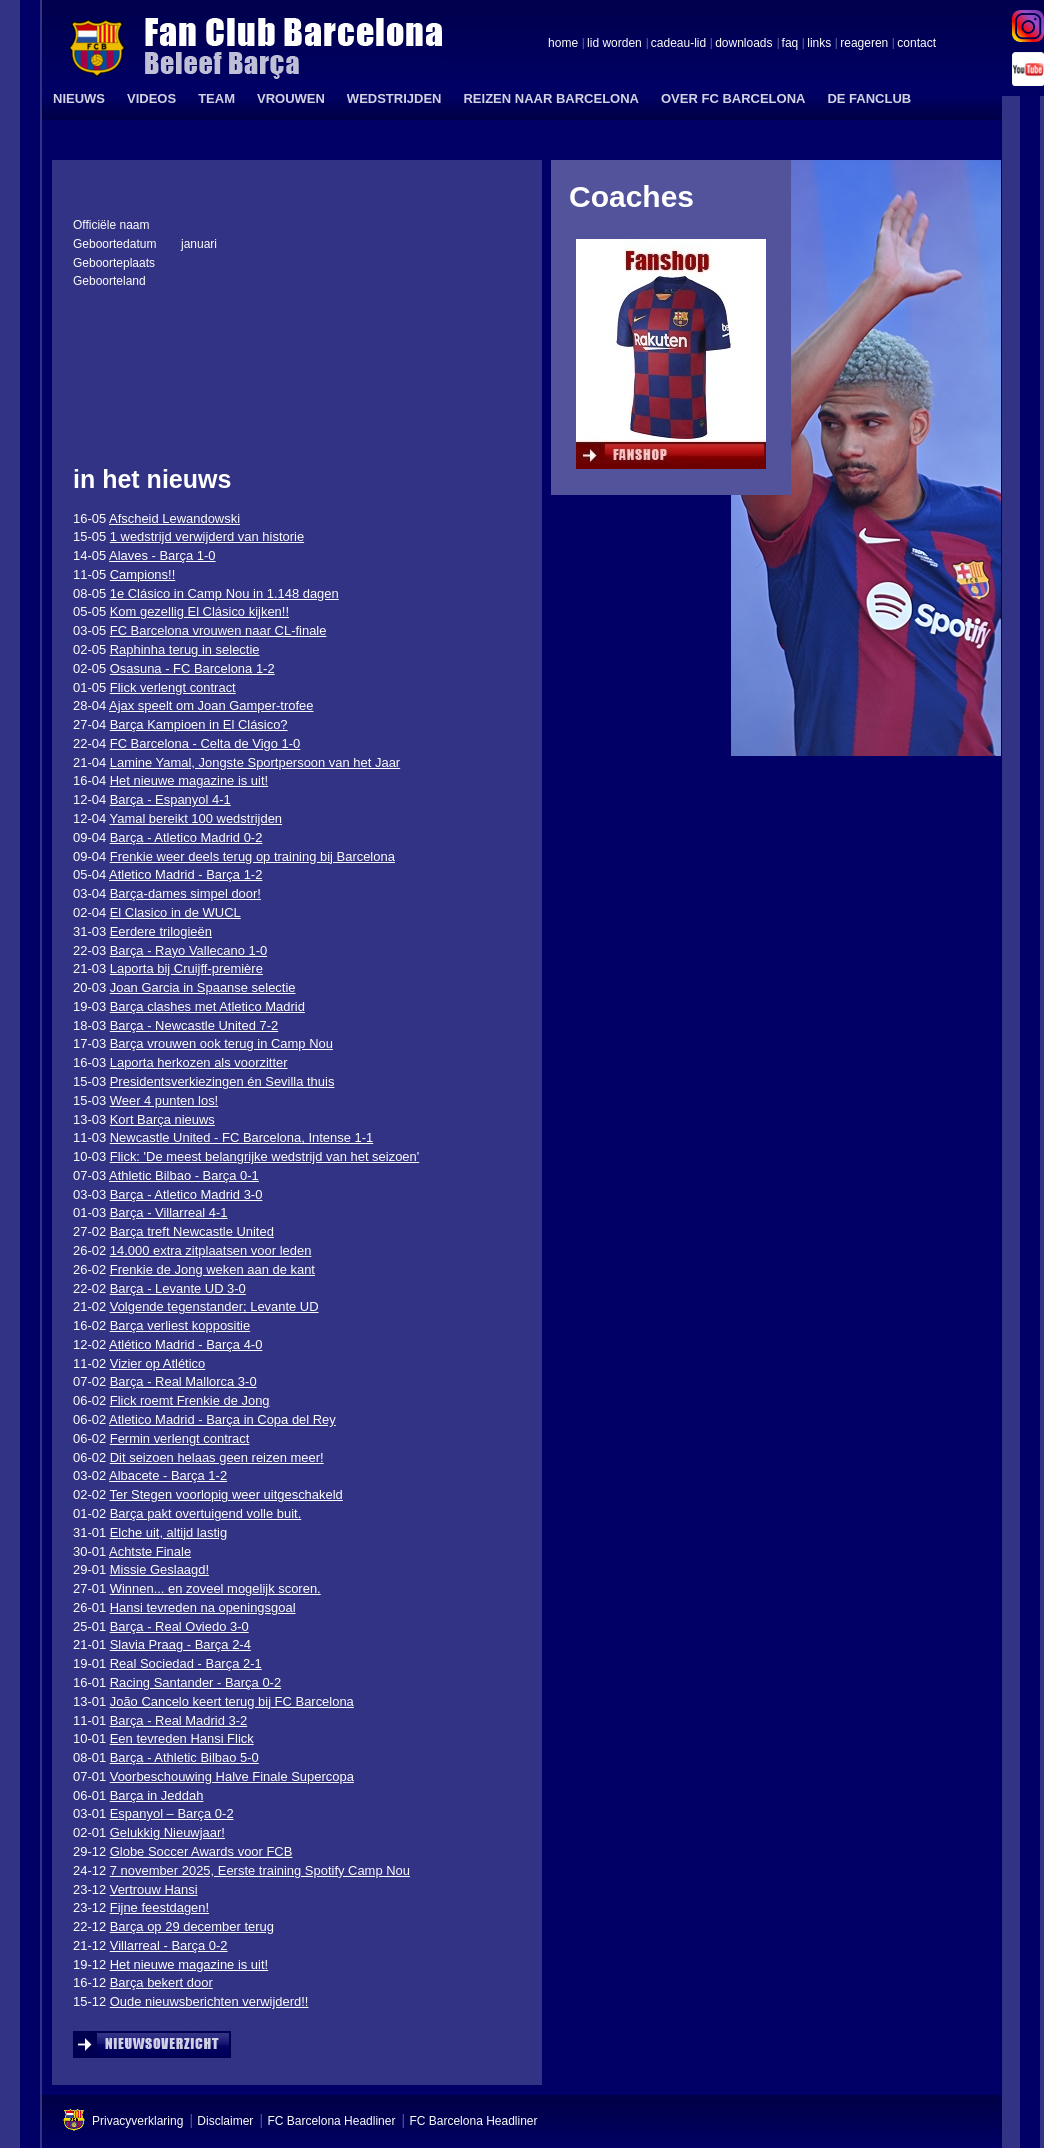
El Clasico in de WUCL (175, 912)
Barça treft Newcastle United (192, 1231)
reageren (864, 44)
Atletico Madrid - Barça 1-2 (185, 874)
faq (790, 44)
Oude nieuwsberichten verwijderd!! (209, 2001)
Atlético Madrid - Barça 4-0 (185, 1344)
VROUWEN (291, 98)
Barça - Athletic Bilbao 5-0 (184, 1757)
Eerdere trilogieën (161, 931)
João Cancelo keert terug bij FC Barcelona (232, 1701)
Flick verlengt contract (173, 687)
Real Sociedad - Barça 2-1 (186, 1663)
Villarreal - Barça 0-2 (169, 1945)
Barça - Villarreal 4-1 (169, 1212)
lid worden (614, 44)
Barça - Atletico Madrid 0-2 (186, 837)
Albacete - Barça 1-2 (168, 1475)
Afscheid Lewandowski (174, 518)
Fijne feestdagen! (159, 1907)
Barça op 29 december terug (192, 1926)
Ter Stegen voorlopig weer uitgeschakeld (226, 1494)
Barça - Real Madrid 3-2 (179, 1720)
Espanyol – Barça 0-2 (172, 1813)
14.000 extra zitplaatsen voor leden (211, 1250)
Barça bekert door (161, 1982)
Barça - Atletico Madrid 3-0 (186, 1194)
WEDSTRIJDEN (394, 98)
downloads (743, 44)
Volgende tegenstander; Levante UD (214, 1306)
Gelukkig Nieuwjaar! (167, 1832)
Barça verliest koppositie (180, 1325)
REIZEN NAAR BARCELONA (551, 98)
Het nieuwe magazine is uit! (189, 780)
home (563, 44)
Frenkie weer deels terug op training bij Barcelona (252, 856)
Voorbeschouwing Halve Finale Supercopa (232, 1776)
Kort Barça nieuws (162, 1119)
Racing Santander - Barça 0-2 (195, 1682)
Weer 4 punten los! (164, 1100)
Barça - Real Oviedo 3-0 (179, 1626)
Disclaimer (225, 2121)
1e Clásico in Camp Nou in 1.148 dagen (224, 593)
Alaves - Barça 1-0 (162, 555)
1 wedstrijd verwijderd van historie (207, 536)
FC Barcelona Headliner (331, 2121)
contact (916, 44)
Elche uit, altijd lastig (168, 1532)
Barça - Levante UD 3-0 (178, 1288)
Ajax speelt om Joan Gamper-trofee (211, 705)
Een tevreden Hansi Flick (182, 1738)
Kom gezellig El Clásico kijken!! (199, 611)
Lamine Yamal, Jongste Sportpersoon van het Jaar (255, 762)
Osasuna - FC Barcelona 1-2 (192, 668)
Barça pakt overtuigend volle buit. (206, 1513)
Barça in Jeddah (157, 1795)
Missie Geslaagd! (159, 1569)
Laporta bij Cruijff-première (186, 968)
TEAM (216, 98)
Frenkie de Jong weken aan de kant (212, 1269)
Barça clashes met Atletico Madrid (207, 1006)
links (819, 44)
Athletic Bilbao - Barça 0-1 (184, 1175)
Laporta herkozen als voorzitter (199, 1062)
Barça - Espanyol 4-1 (170, 799)
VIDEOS (151, 98)
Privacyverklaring (137, 2121)
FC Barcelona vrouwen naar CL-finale (218, 630)
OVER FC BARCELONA (733, 98)
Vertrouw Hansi (154, 1889)
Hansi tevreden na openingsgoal (203, 1607)
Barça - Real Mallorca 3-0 (183, 1381)
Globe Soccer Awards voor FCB (201, 1851)
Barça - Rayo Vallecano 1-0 (188, 950)
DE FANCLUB (869, 98)
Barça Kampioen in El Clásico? (199, 724)
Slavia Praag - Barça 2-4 (180, 1644)
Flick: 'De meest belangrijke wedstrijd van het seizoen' (264, 1156)
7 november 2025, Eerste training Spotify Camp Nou (260, 1870)
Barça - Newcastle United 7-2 (194, 1025)
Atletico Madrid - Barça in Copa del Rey (222, 1419)
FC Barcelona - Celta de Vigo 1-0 (205, 743)
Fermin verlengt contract (180, 1438)
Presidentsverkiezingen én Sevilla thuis (222, 1081)
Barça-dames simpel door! (185, 893)
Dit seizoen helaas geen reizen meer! (217, 1457)
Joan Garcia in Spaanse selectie (203, 987)
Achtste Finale (150, 1551)
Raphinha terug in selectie (185, 649)
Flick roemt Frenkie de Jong (190, 1400)
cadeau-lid (678, 44)
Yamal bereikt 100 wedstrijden (196, 818)
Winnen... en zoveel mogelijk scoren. (215, 1588)
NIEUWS (79, 98)
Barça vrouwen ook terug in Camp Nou (221, 1043)
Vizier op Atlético (158, 1363)
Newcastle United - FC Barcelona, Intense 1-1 (242, 1137)
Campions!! (143, 574)
